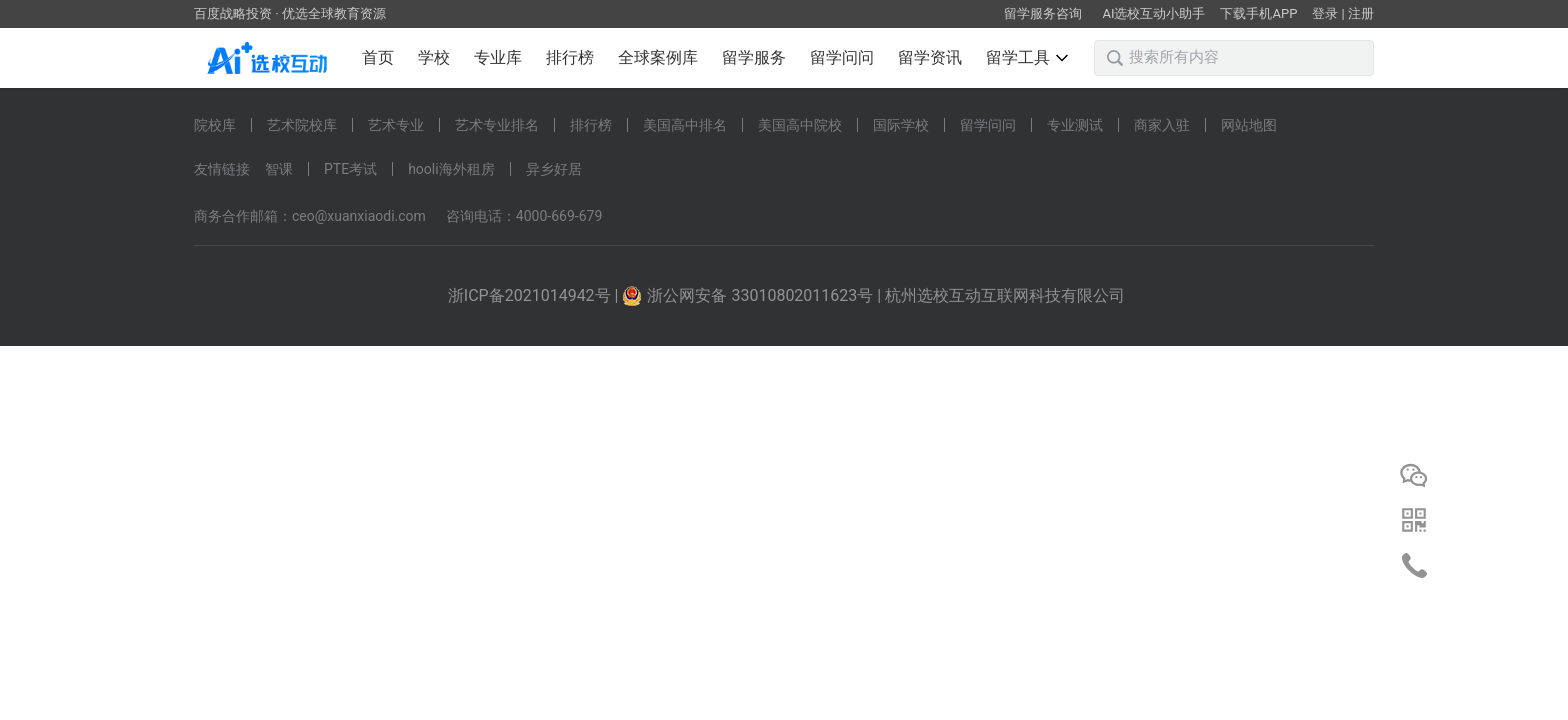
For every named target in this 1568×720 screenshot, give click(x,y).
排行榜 (570, 57)
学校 (434, 57)
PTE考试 (350, 169)
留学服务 (754, 57)
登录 (1325, 13)
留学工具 (1027, 57)
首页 (378, 57)
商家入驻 (1162, 125)
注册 (1361, 13)
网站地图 (1249, 125)
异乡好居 (554, 169)
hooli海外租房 (451, 169)
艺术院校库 (302, 125)
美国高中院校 (800, 125)
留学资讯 (930, 57)
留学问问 (842, 57)
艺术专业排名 (497, 125)
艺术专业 (396, 125)
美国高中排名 (685, 125)
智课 (279, 169)
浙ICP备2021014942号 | (535, 295)
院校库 (215, 125)
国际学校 (901, 125)
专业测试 (1075, 125)
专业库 (498, 57)
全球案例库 (658, 57)
